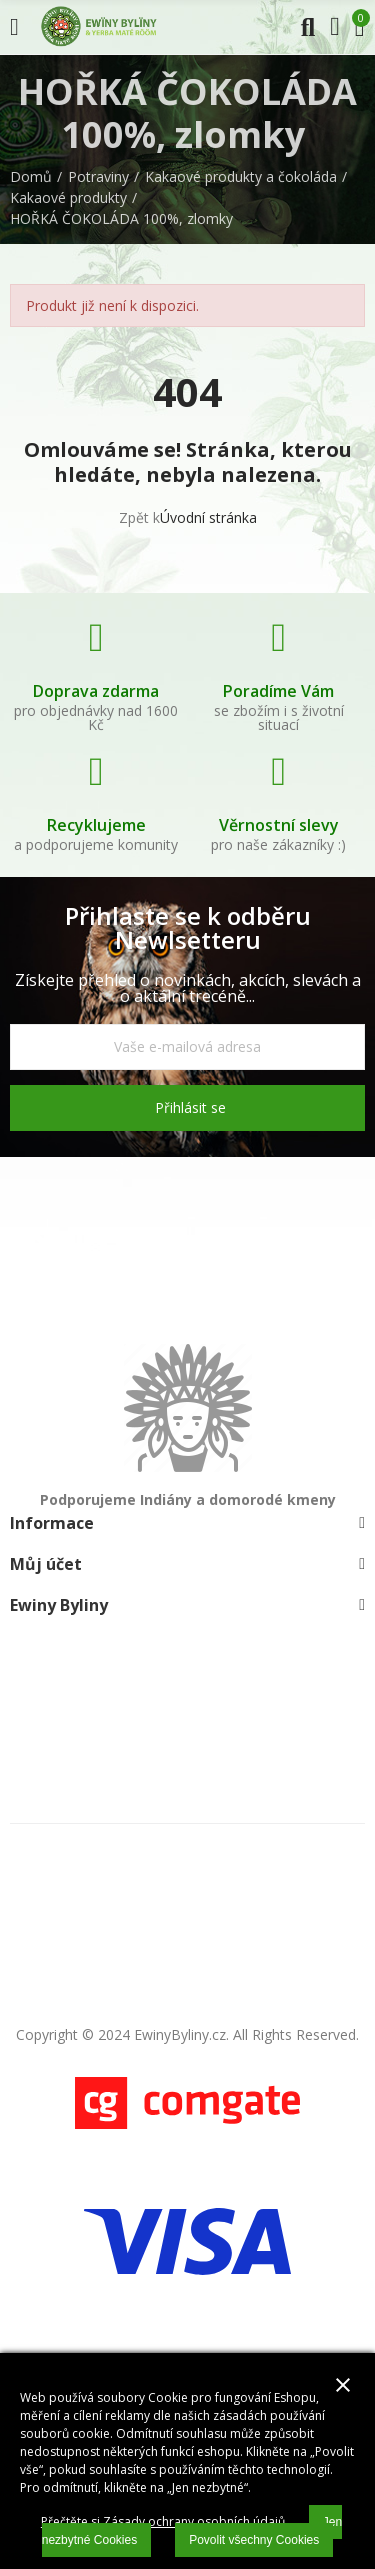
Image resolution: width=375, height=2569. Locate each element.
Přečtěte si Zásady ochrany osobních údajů (163, 2521)
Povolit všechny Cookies (254, 2540)
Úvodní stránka (208, 517)
